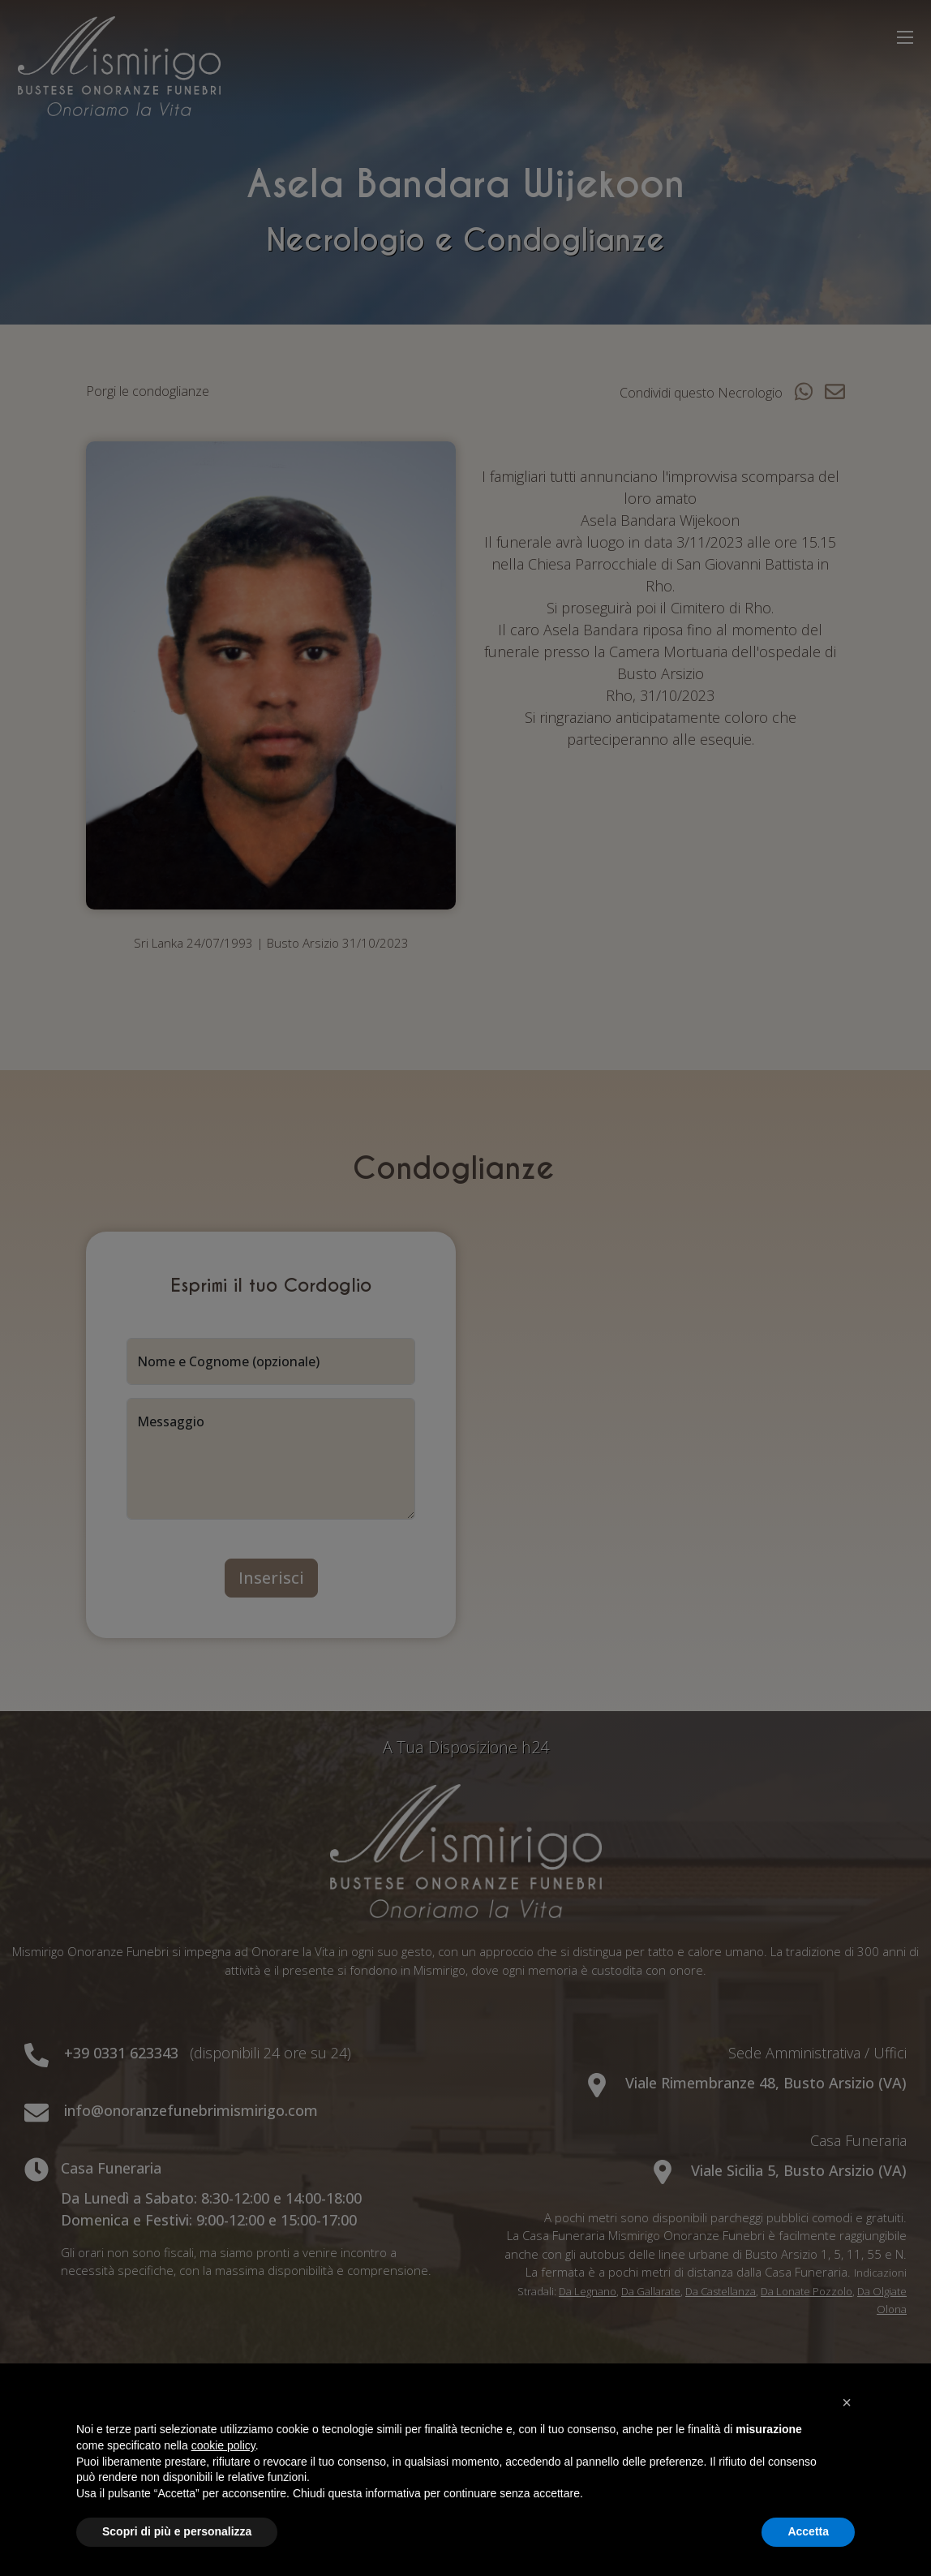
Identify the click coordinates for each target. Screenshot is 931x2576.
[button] (847, 2402)
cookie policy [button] (223, 2445)
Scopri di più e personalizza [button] (176, 2531)
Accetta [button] (808, 2531)
